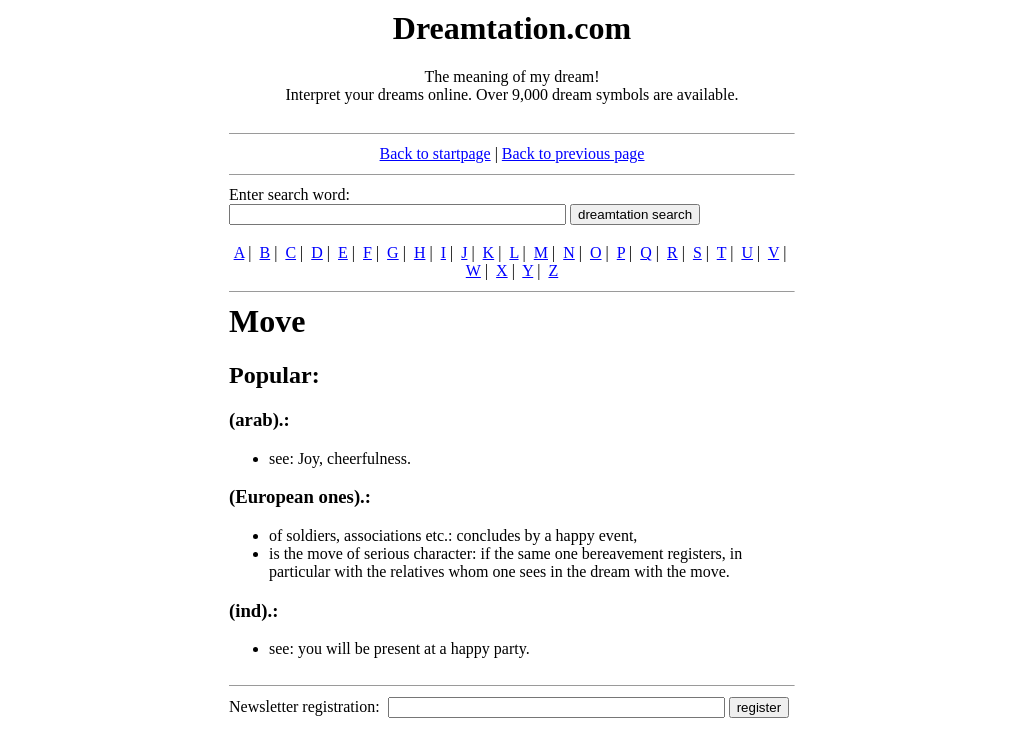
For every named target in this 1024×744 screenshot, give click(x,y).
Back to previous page (573, 153)
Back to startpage (435, 153)
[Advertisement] (107, 308)
